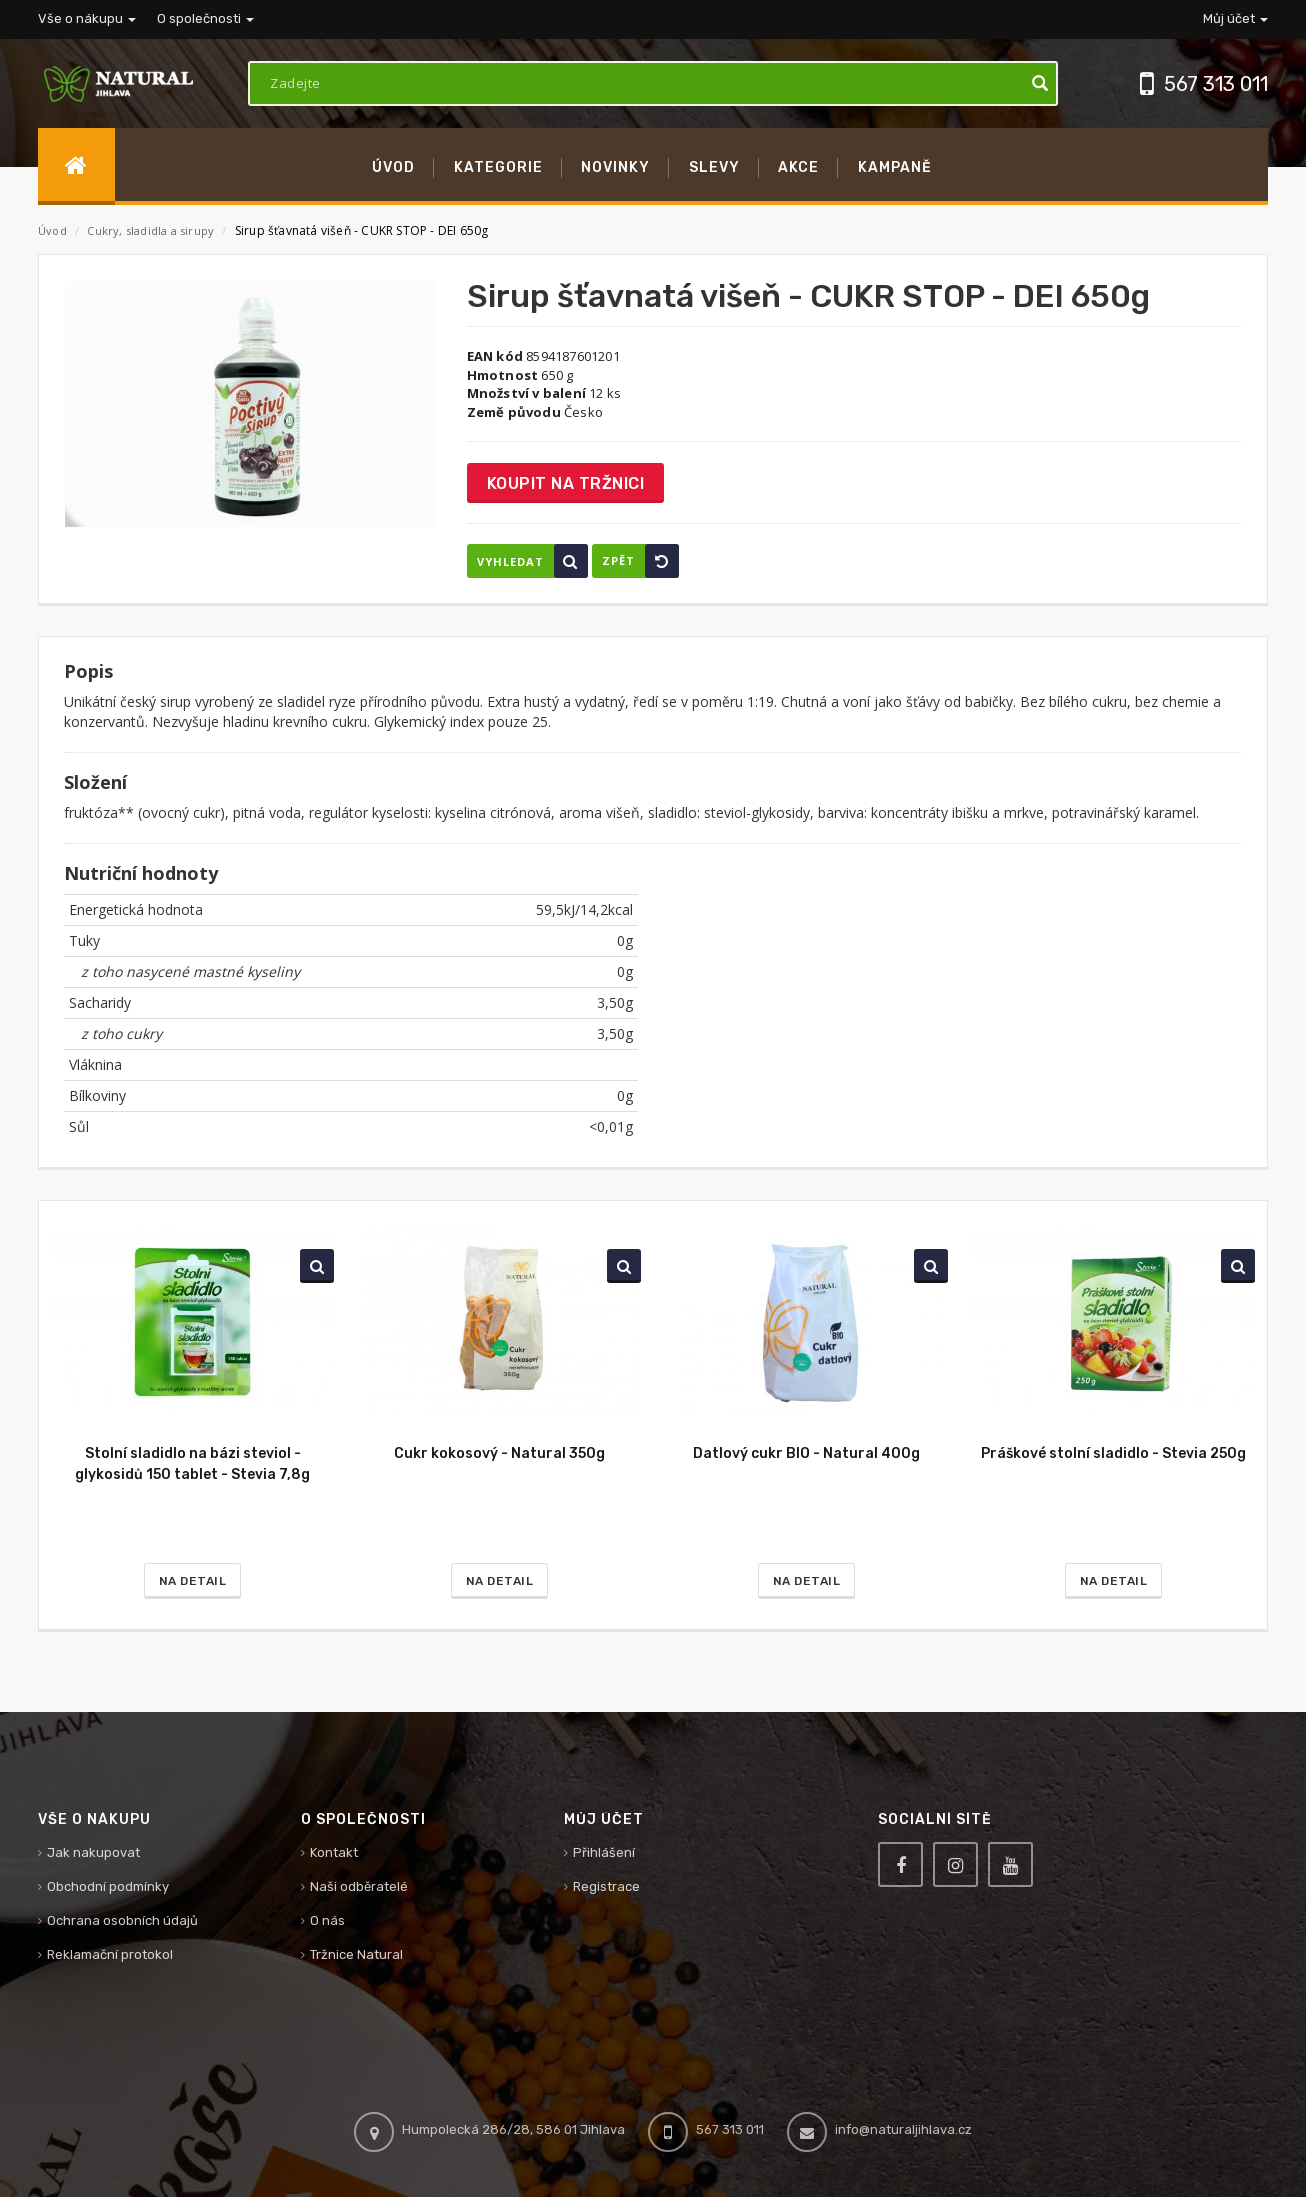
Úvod (52, 230)
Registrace (606, 1886)
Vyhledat (532, 561)
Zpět (640, 561)
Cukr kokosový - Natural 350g (499, 1453)
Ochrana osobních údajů (122, 1920)
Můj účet (1235, 18)
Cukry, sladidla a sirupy (152, 230)
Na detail (193, 1581)
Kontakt (334, 1852)
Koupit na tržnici (566, 483)
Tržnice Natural (356, 1954)
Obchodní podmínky (108, 1886)
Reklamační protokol (110, 1954)
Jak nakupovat (93, 1852)
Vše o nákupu (87, 18)
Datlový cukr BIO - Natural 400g (806, 1453)
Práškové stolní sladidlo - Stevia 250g (1113, 1453)
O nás (327, 1920)
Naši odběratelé (359, 1886)
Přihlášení (604, 1852)
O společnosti (205, 18)
